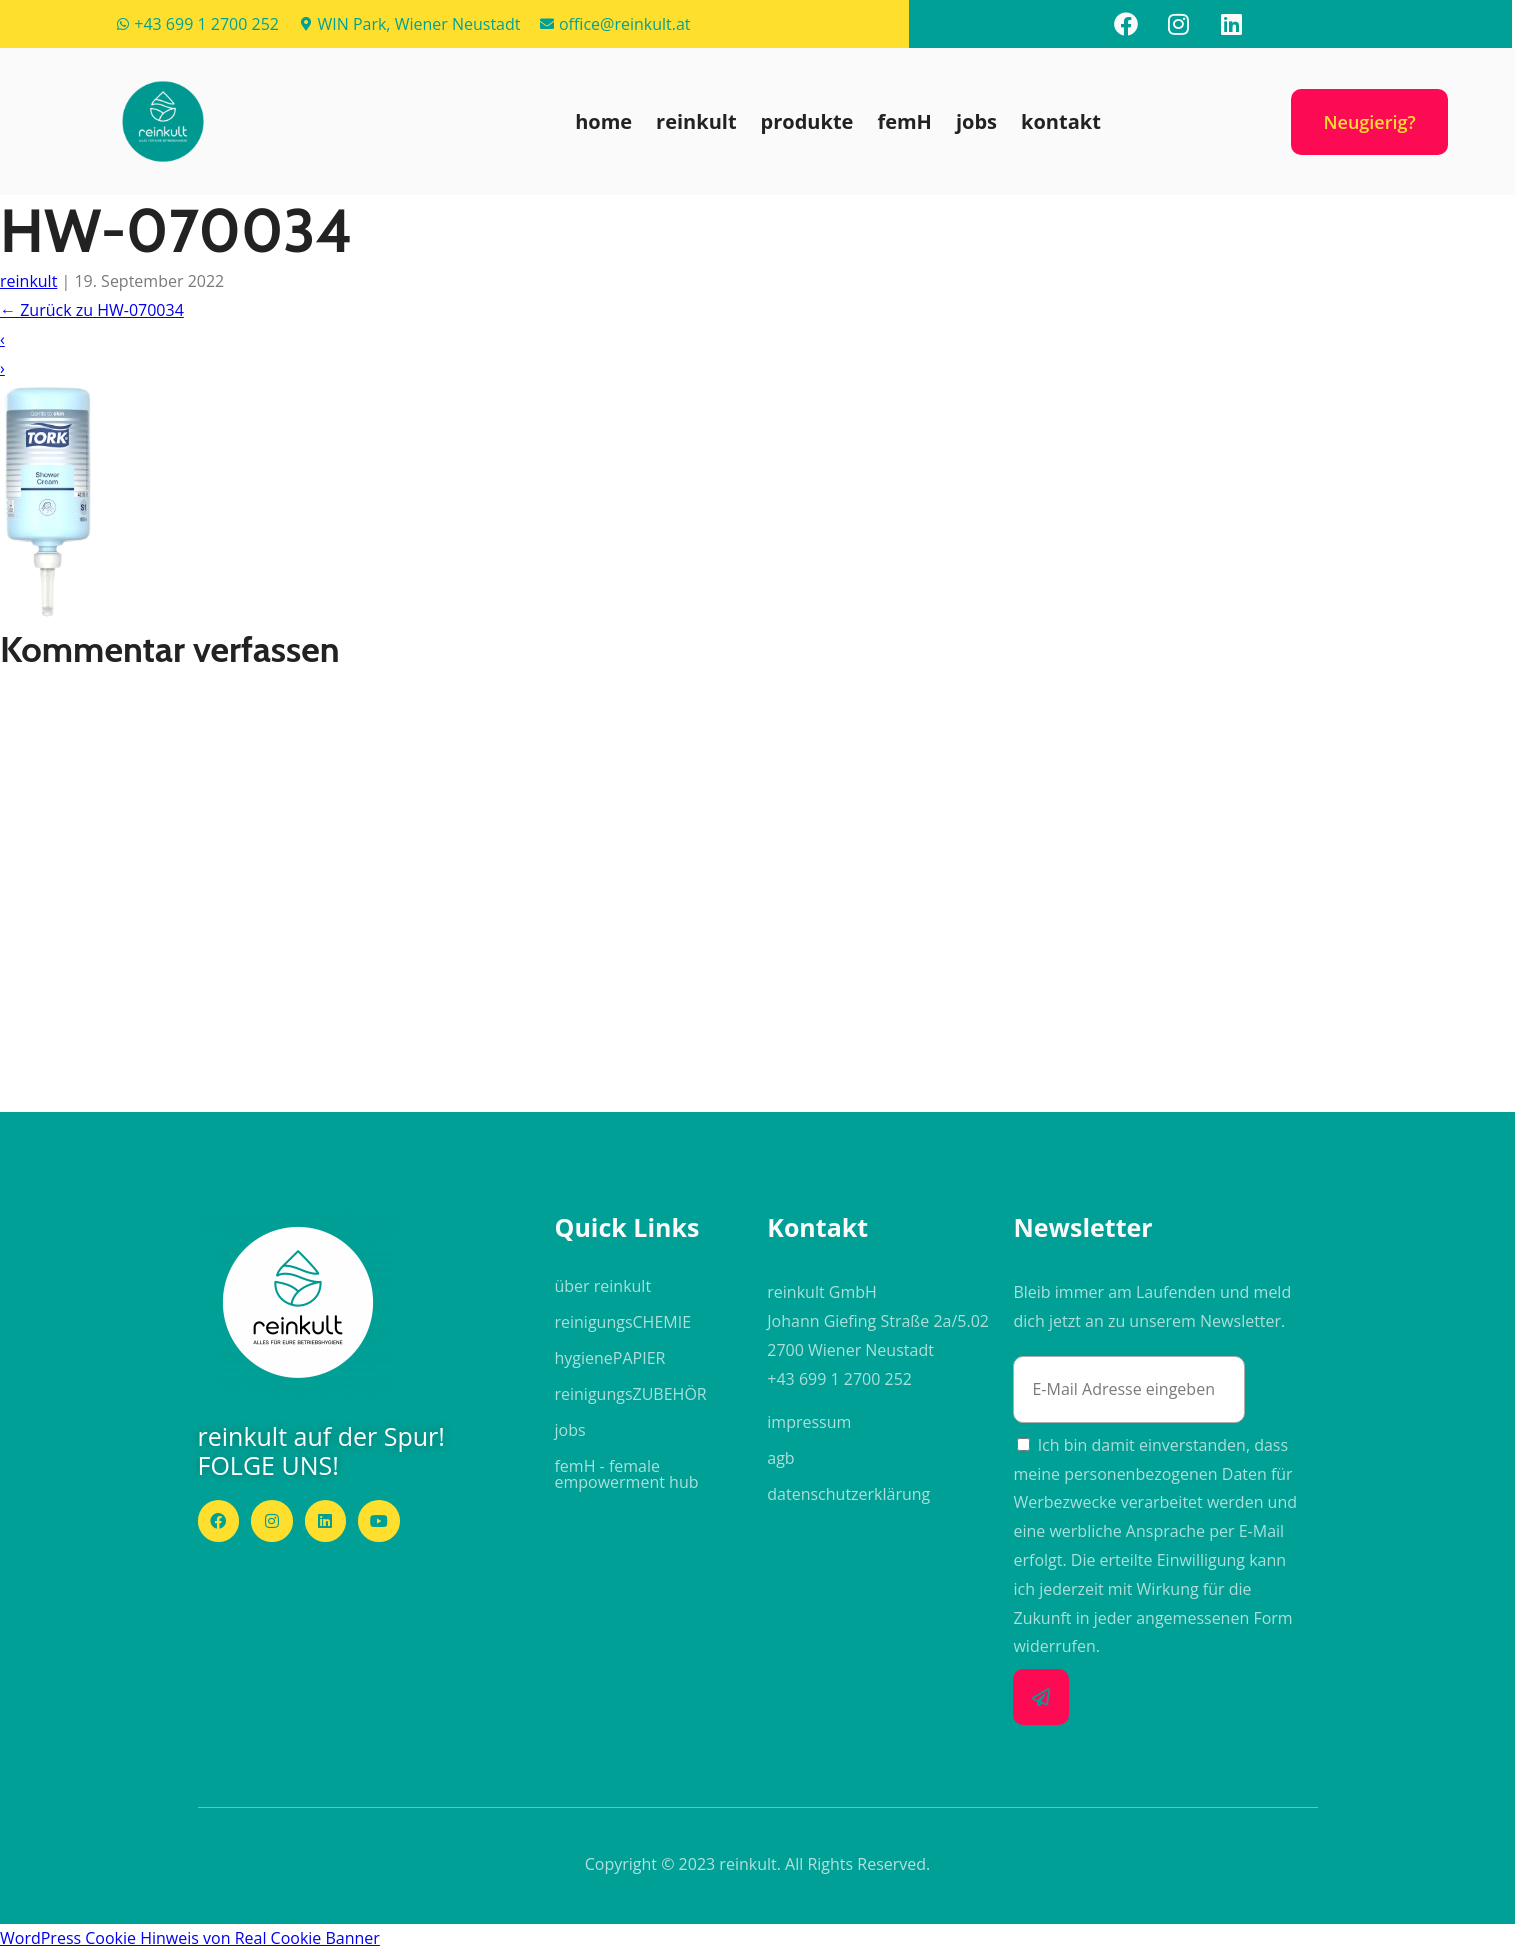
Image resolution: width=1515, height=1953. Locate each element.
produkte (807, 121)
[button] (162, 121)
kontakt (1061, 121)
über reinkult (602, 1286)
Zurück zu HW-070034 (92, 310)
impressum (809, 1422)
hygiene (609, 1358)
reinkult (696, 121)
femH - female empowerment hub (626, 1474)
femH (904, 121)
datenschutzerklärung (848, 1494)
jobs (976, 121)
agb (780, 1458)
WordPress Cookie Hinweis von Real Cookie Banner (190, 1938)
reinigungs (622, 1322)
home (603, 121)
